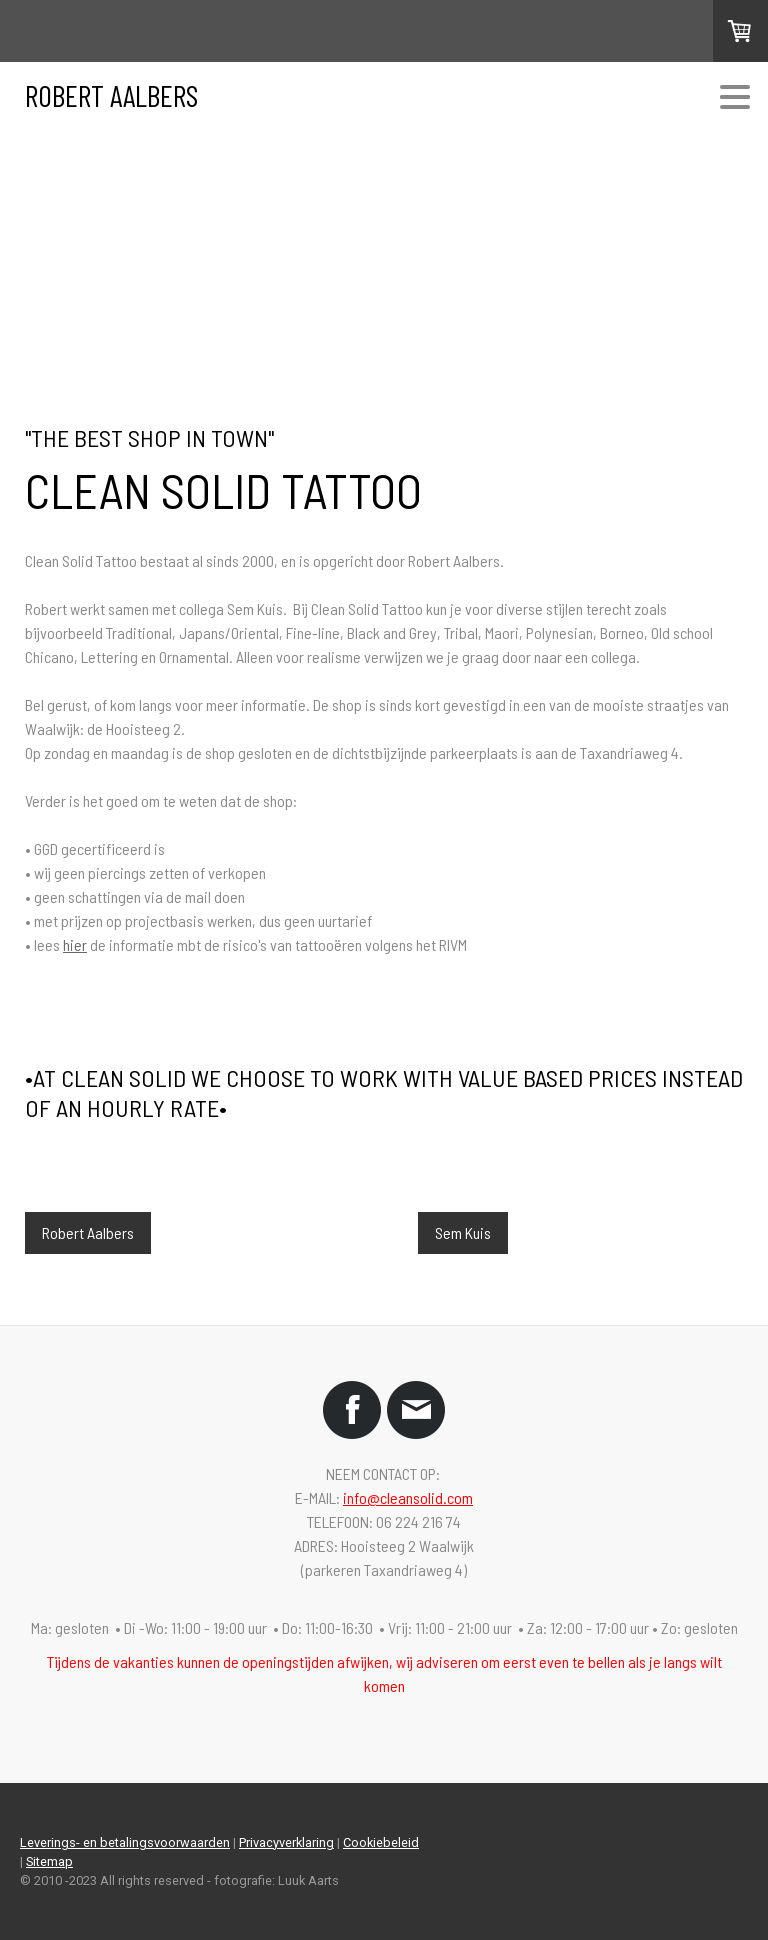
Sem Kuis (463, 1232)
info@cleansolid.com (408, 1497)
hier (75, 944)
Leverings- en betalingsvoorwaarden (125, 1842)
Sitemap (49, 1861)
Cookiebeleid (381, 1842)
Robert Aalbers (88, 1232)
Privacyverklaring (286, 1842)
